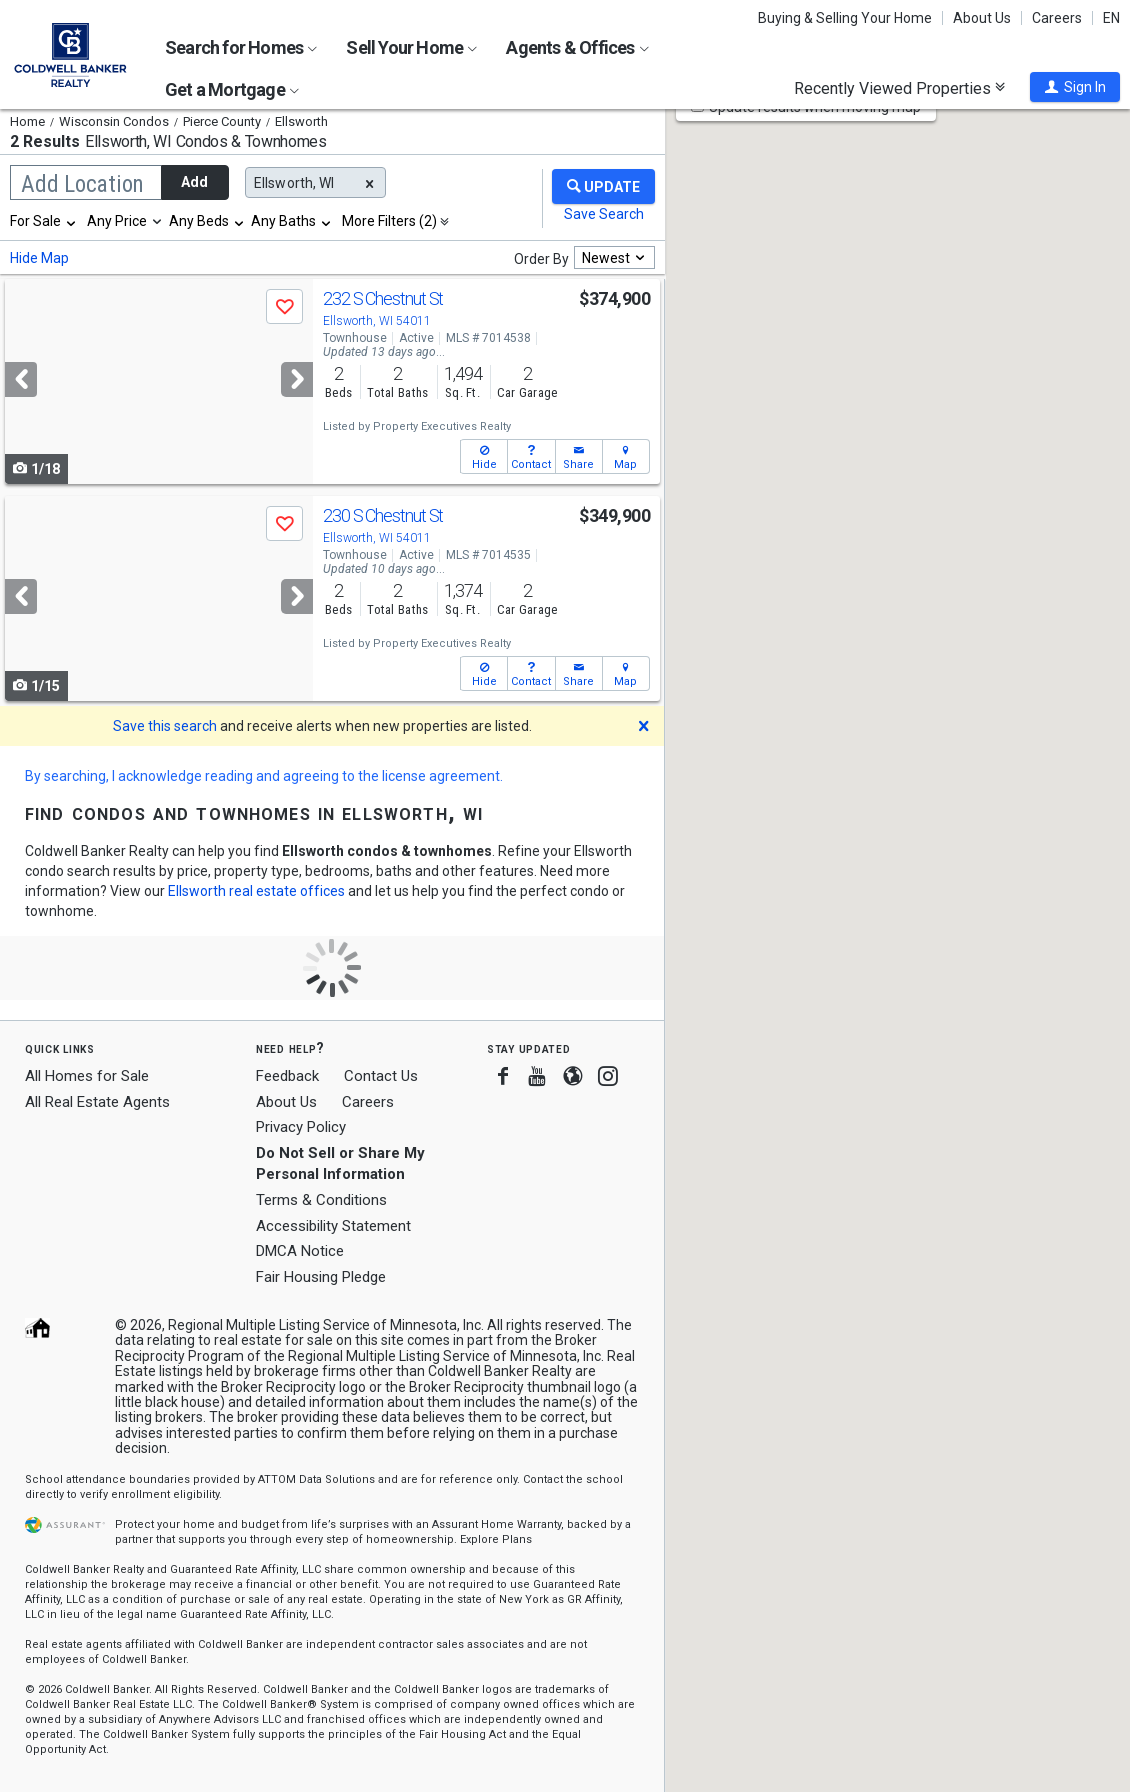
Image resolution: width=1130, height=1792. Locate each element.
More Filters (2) (389, 221)
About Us (982, 18)
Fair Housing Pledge (321, 1277)
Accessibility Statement (333, 1226)
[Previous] (21, 379)
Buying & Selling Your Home (845, 18)
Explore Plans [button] (496, 1539)
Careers (1057, 18)
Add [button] (194, 182)
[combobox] (44, 221)
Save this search (165, 726)
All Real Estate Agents (97, 1102)
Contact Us (381, 1076)
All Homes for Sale (87, 1076)
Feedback (287, 1076)
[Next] (297, 379)
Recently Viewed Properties (899, 88)
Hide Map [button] (39, 258)
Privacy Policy (301, 1127)
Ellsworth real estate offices (256, 891)
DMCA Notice (300, 1251)
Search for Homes (241, 47)
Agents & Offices (577, 47)
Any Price (117, 221)
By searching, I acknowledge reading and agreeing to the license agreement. (264, 776)
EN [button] (1111, 18)
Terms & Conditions (321, 1200)
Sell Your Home (411, 47)
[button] (1075, 87)
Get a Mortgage (232, 89)
